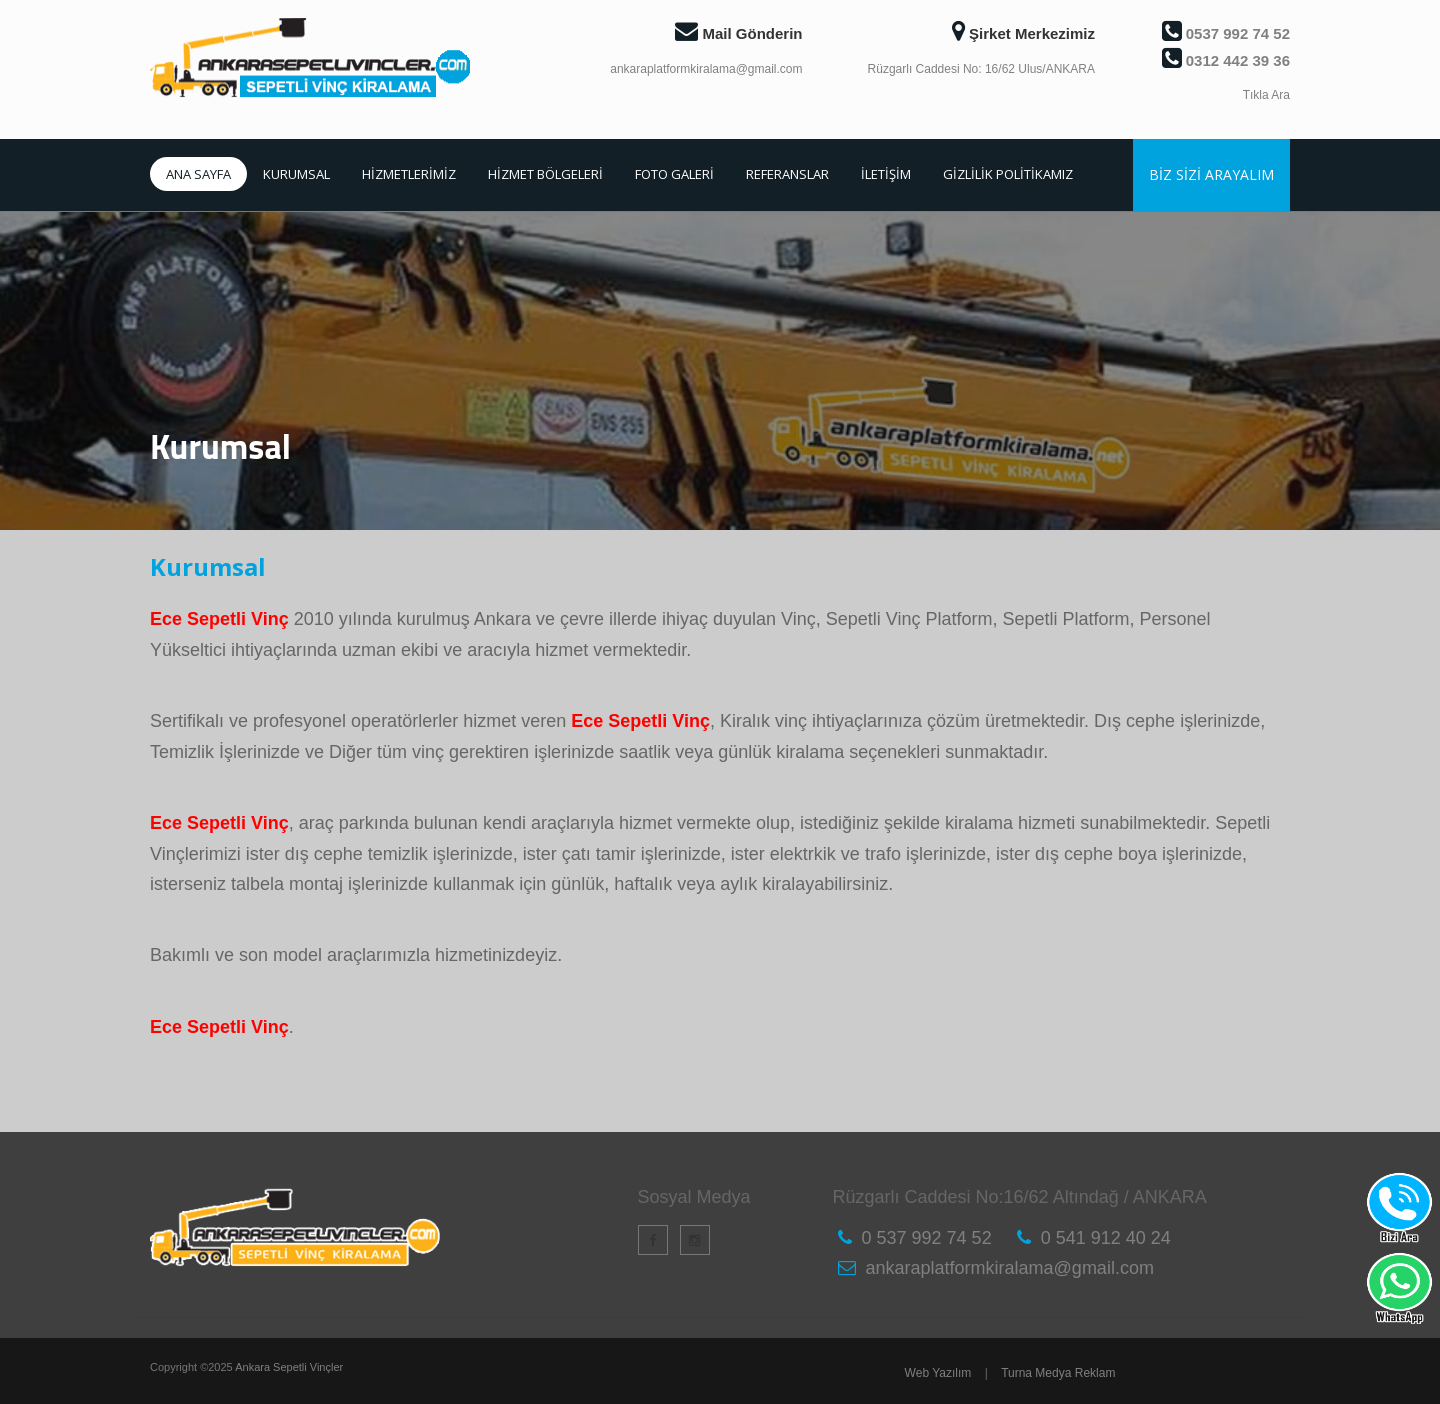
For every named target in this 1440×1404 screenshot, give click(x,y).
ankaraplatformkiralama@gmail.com (706, 69)
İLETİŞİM (886, 174)
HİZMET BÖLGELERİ (545, 174)
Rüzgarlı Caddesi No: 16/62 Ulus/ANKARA (981, 69)
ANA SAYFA (198, 174)
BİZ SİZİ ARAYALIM (1211, 174)
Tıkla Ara (1266, 95)
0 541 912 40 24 (1106, 1238)
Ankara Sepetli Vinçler (289, 1367)
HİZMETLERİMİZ (409, 174)
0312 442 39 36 (1226, 60)
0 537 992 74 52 (927, 1238)
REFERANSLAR (787, 174)
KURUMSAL (296, 174)
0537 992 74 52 (1226, 33)
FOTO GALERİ (674, 174)
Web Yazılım (938, 1373)
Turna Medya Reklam (1058, 1373)
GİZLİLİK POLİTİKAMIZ (1008, 174)
